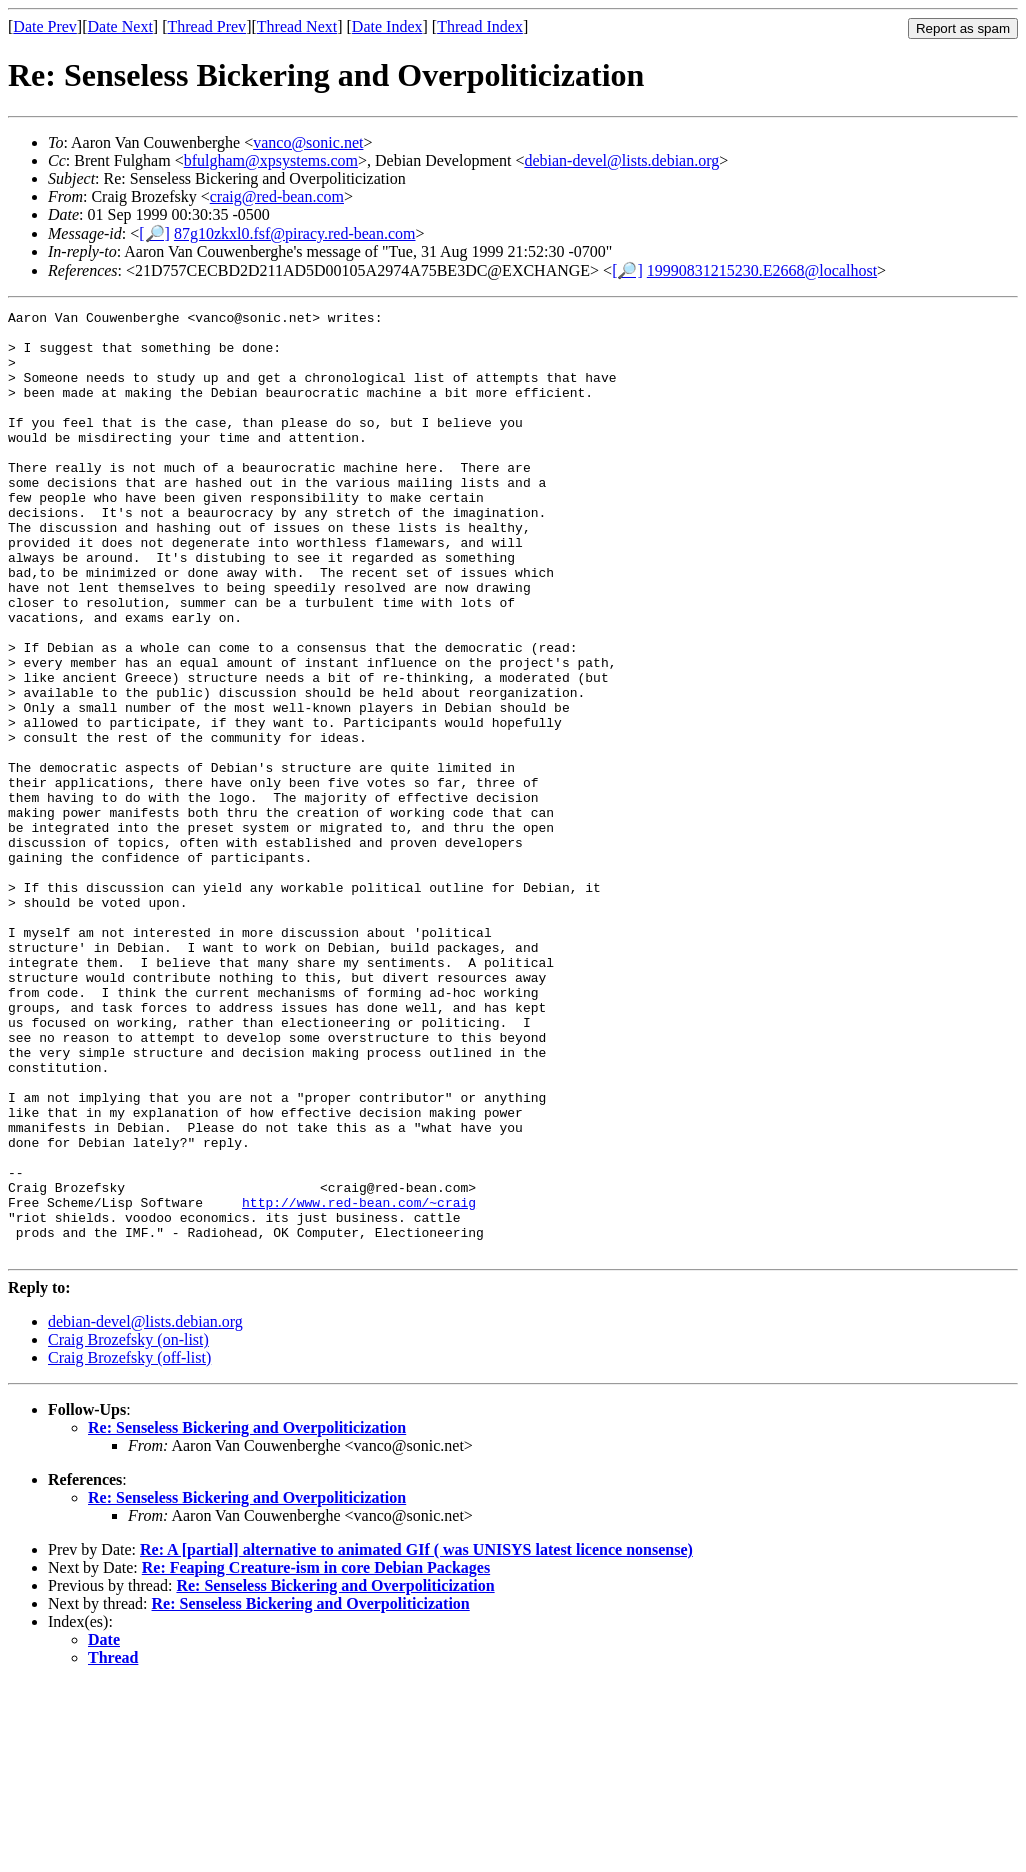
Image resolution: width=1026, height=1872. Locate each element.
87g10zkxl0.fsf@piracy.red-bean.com (295, 233)
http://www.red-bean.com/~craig (359, 1382)
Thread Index (480, 26)
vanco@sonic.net (308, 142)
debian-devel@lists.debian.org (621, 160)
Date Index (387, 26)
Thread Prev (206, 26)
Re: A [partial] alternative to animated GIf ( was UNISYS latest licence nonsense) (416, 1738)
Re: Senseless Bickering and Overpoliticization (247, 1616)
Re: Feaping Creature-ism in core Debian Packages (316, 1756)
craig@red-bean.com (277, 196)
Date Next (120, 26)
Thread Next (297, 26)
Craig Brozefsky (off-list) (129, 1546)
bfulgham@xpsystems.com (271, 160)
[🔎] (154, 233)
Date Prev (45, 26)
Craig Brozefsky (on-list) (128, 1528)
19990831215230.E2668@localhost (762, 270)
